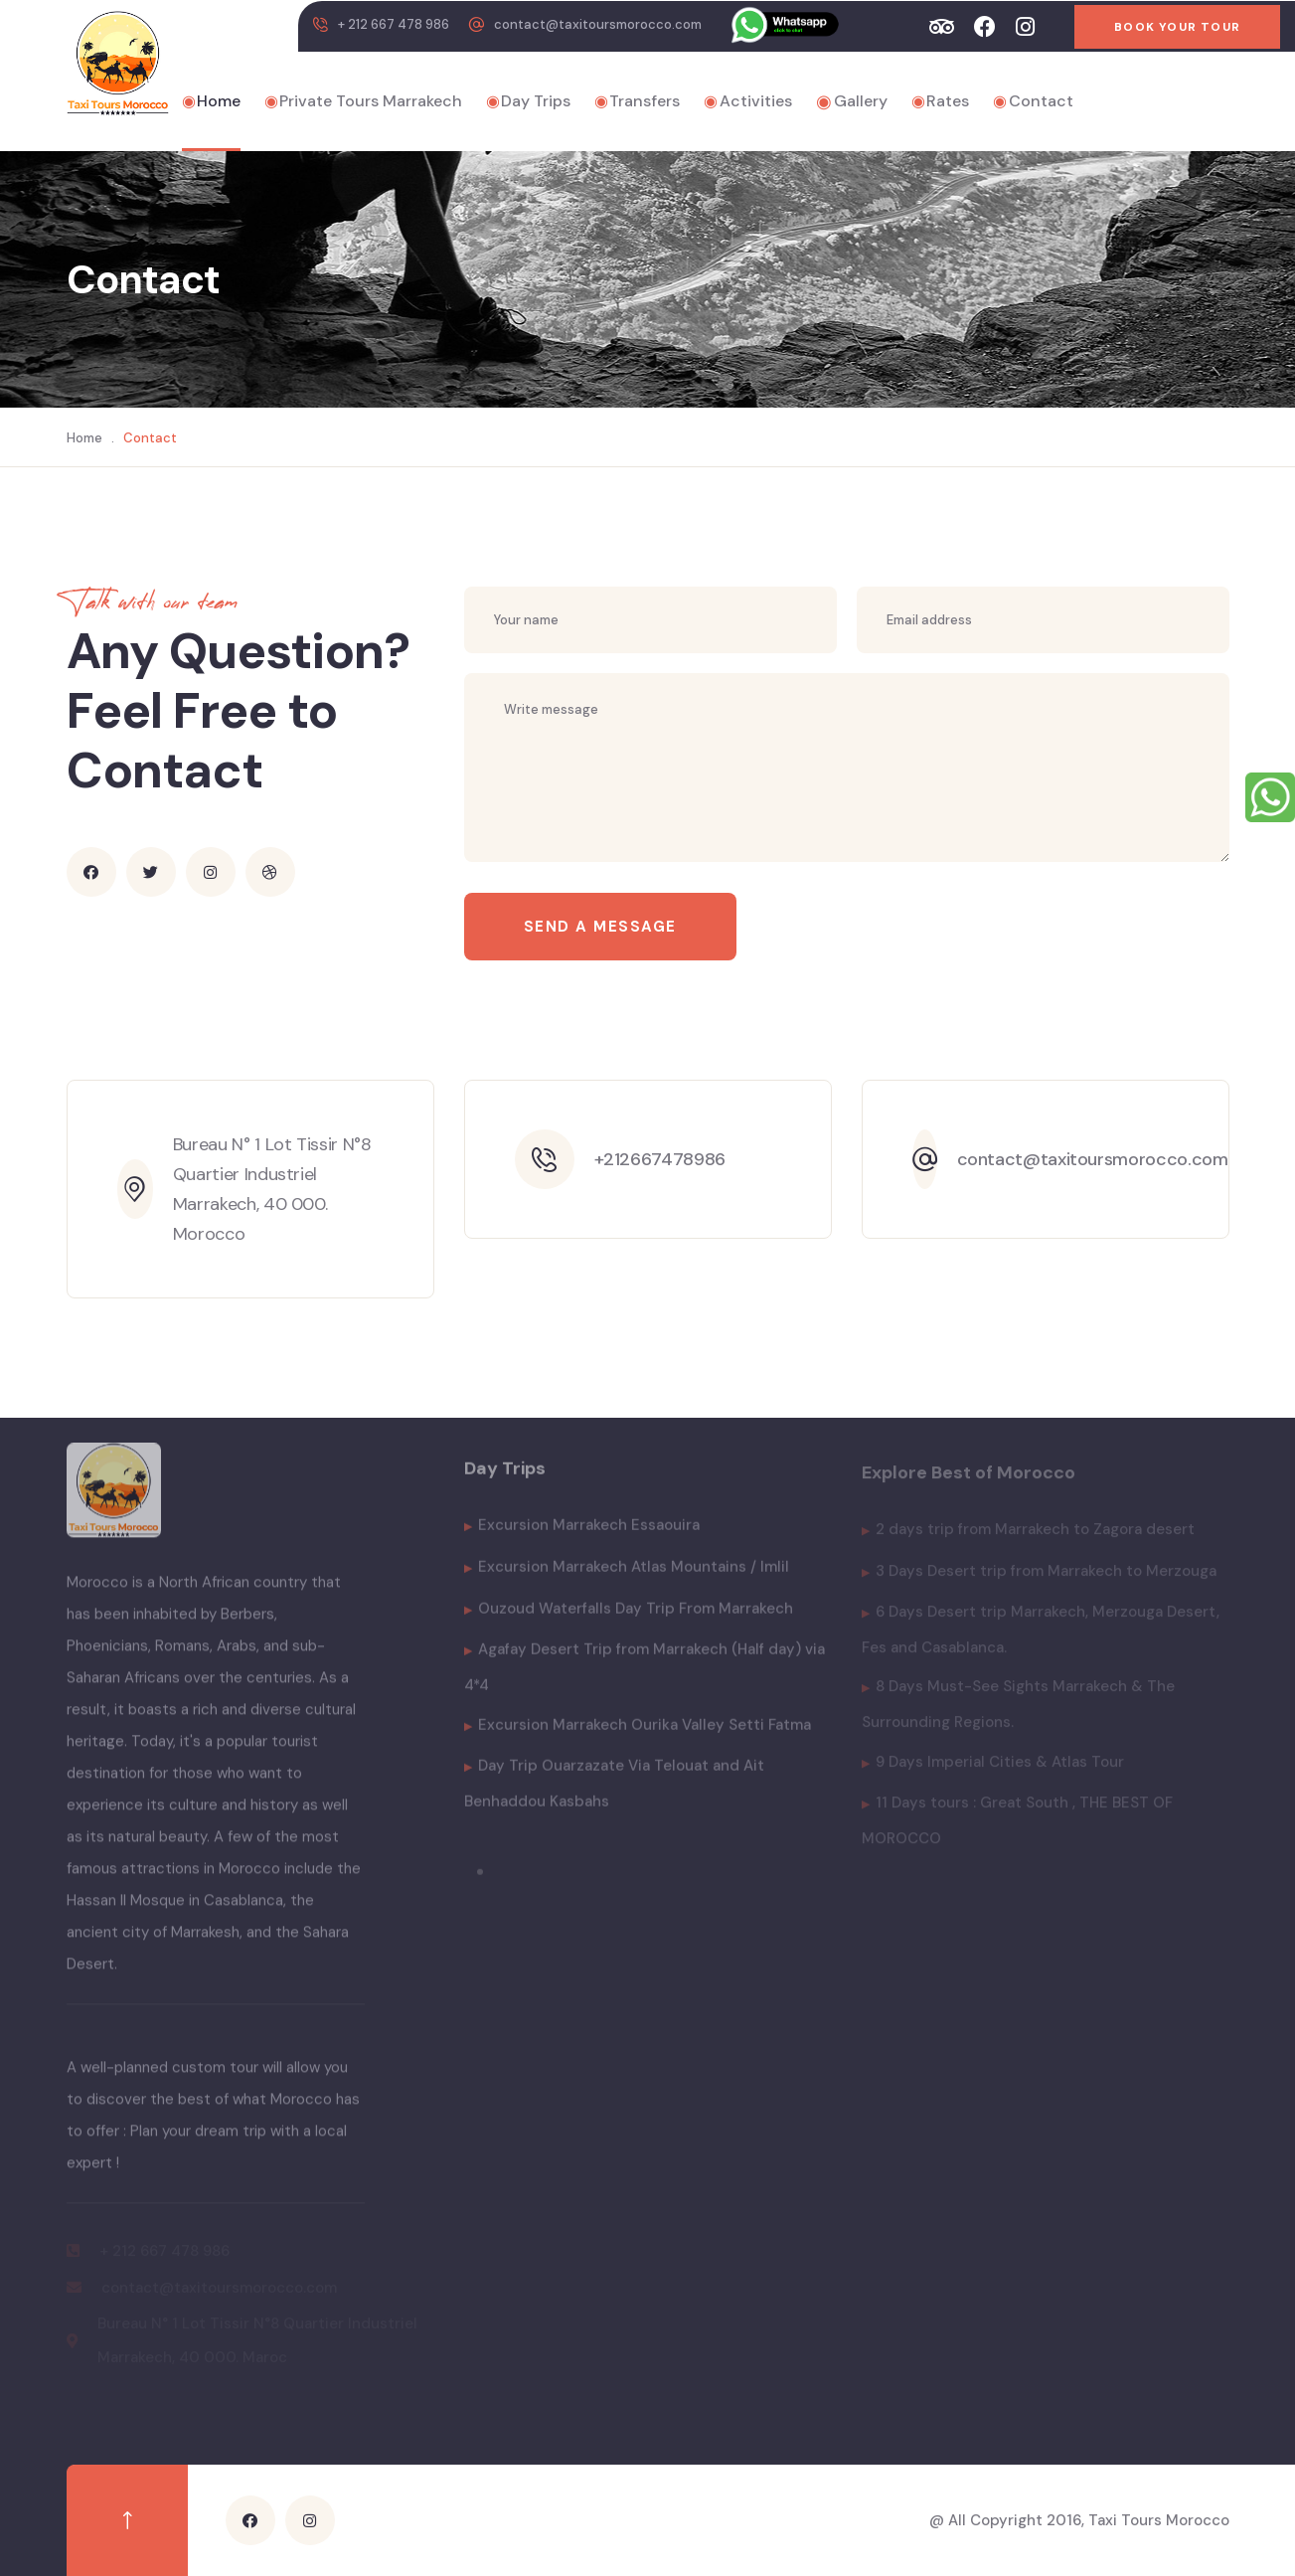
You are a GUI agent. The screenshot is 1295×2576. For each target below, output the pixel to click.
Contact (1033, 101)
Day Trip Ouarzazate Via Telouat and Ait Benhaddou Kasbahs (614, 1792)
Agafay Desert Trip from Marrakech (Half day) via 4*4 (644, 1676)
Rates (940, 101)
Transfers (637, 101)
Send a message (600, 927)
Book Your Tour (1177, 27)
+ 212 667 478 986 (393, 24)
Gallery (852, 101)
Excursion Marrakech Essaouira (582, 1534)
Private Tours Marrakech (363, 101)
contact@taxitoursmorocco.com (598, 24)
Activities (748, 101)
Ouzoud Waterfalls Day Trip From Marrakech (628, 1618)
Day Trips (528, 101)
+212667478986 (660, 1159)
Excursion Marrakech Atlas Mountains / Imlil (626, 1576)
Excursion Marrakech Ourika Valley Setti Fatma (637, 1734)
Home (211, 101)
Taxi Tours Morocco (1158, 2520)
